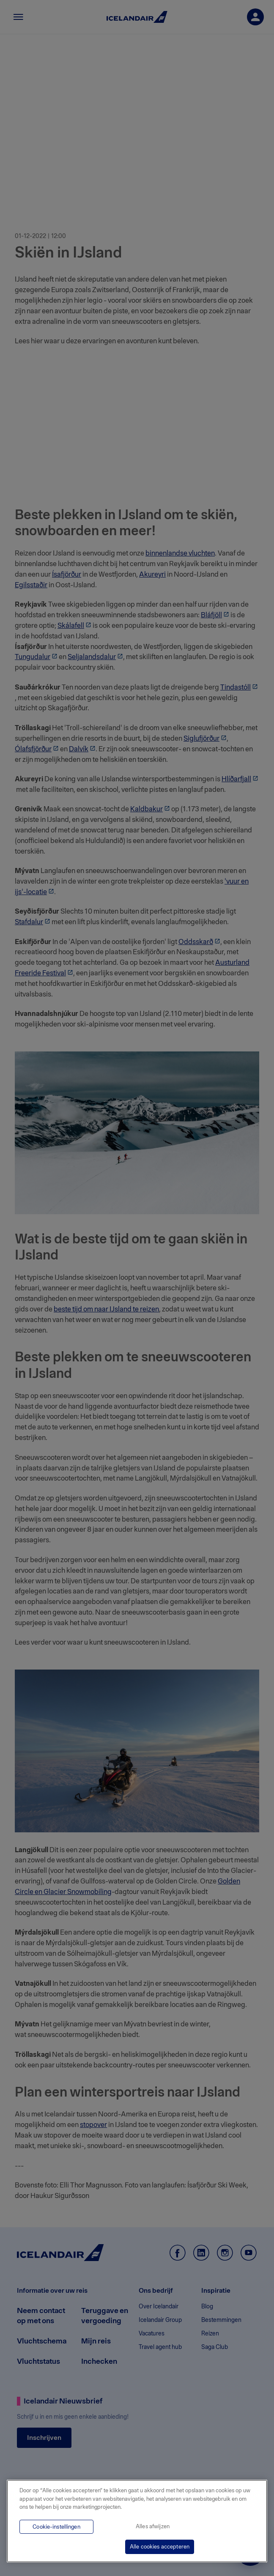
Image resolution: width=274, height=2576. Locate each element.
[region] (137, 2521)
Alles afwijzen (153, 2526)
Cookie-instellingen (56, 2527)
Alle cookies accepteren (159, 2546)
